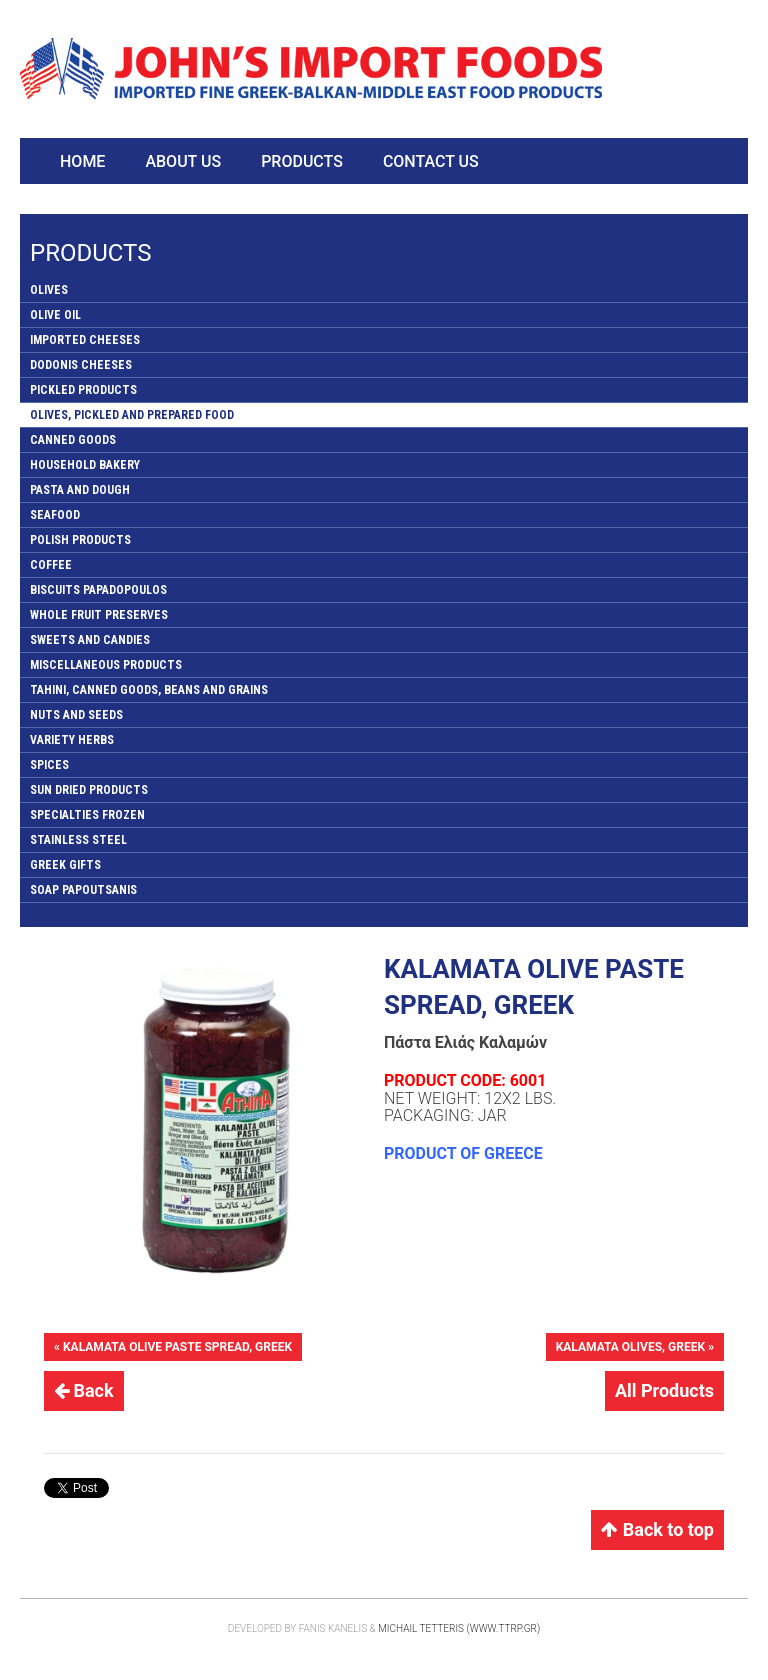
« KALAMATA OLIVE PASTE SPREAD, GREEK (173, 1347)
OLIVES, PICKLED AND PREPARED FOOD (132, 415)
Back (84, 1390)
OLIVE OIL (55, 315)
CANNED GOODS (73, 440)
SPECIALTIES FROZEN (87, 815)
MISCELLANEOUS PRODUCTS (106, 665)
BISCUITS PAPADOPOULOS (98, 590)
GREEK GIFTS (65, 865)
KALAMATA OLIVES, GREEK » (635, 1347)
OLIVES (49, 290)
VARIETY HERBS (72, 740)
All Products (664, 1390)
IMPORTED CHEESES (85, 340)
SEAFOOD (55, 515)
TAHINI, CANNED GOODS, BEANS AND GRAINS (149, 690)
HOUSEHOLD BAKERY (85, 465)
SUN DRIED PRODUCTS (89, 790)
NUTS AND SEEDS (76, 715)
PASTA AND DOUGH (80, 490)
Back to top (657, 1529)
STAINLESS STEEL (78, 840)
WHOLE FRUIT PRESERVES (99, 615)
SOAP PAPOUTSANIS (83, 890)
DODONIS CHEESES (81, 365)
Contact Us (431, 161)
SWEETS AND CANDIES (90, 640)
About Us (183, 161)
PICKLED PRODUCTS (83, 390)
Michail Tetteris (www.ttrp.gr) (459, 1628)
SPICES (49, 765)
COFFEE (51, 565)
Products (302, 161)
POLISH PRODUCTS (80, 540)
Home (82, 161)
